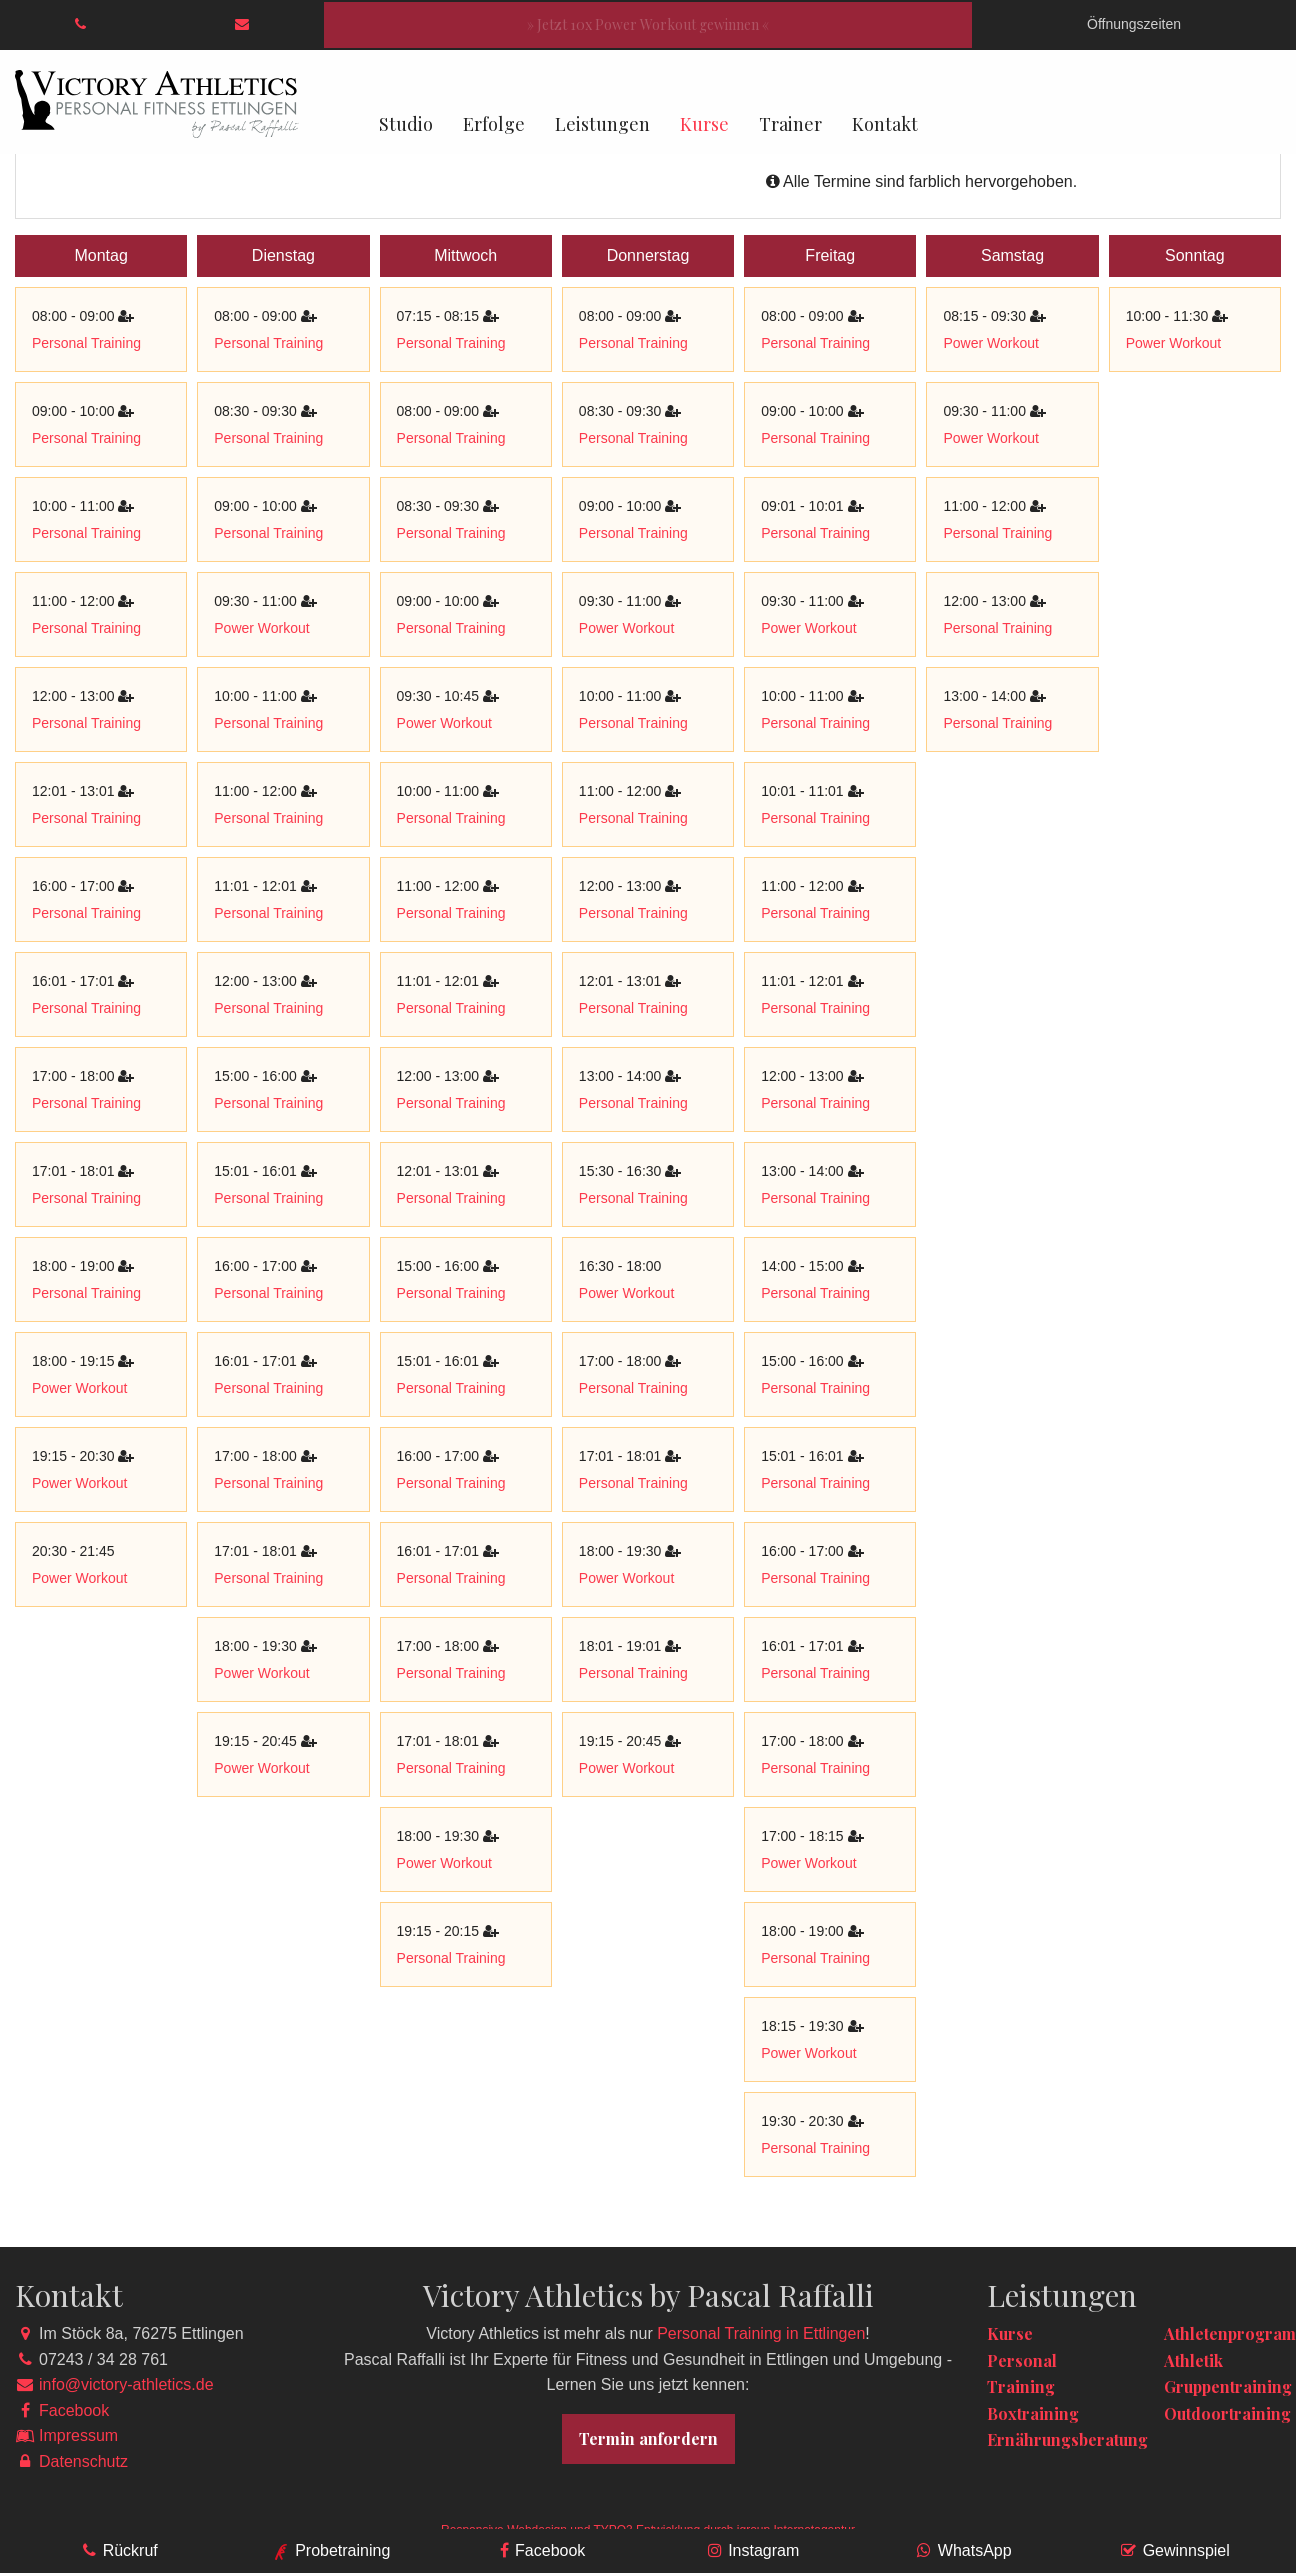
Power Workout (79, 1388)
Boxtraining (1033, 2413)
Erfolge (494, 124)
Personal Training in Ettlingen (761, 2333)
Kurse (704, 124)
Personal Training (86, 343)
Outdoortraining (1227, 2413)
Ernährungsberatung (1067, 2439)
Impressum (78, 2435)
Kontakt (885, 124)
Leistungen (602, 124)
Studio (406, 124)
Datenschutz (83, 2461)
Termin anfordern (648, 2438)
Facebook (74, 2410)
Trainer (790, 124)
